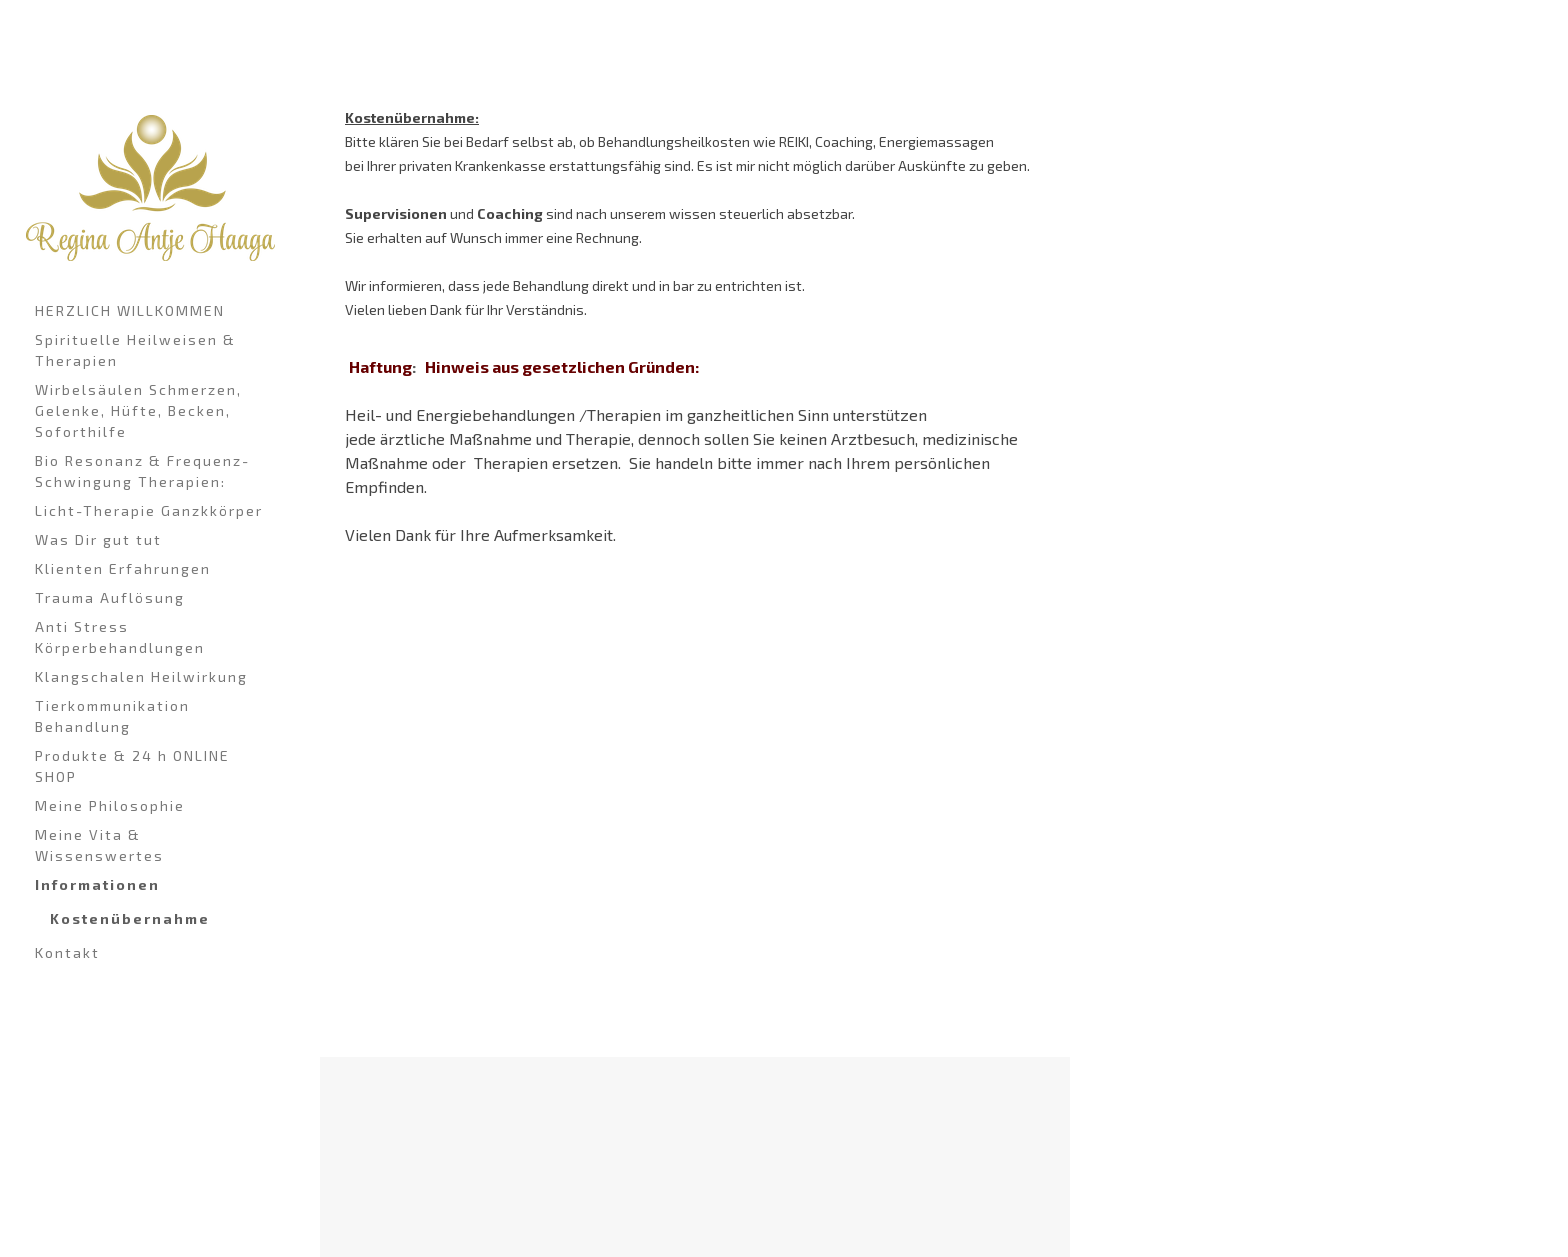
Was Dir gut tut (98, 539)
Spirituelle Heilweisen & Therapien (135, 350)
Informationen (97, 884)
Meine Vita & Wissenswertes (99, 845)
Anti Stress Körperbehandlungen (120, 637)
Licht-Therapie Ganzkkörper (149, 510)
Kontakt (67, 952)
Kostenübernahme (130, 918)
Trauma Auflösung (110, 597)
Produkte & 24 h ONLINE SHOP (132, 766)
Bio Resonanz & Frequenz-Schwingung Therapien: (142, 471)
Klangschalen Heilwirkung (141, 676)
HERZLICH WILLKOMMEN (130, 310)
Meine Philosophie (110, 805)
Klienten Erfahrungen (123, 568)
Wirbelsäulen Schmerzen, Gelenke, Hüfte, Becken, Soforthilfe (138, 410)
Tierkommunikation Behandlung (112, 716)
